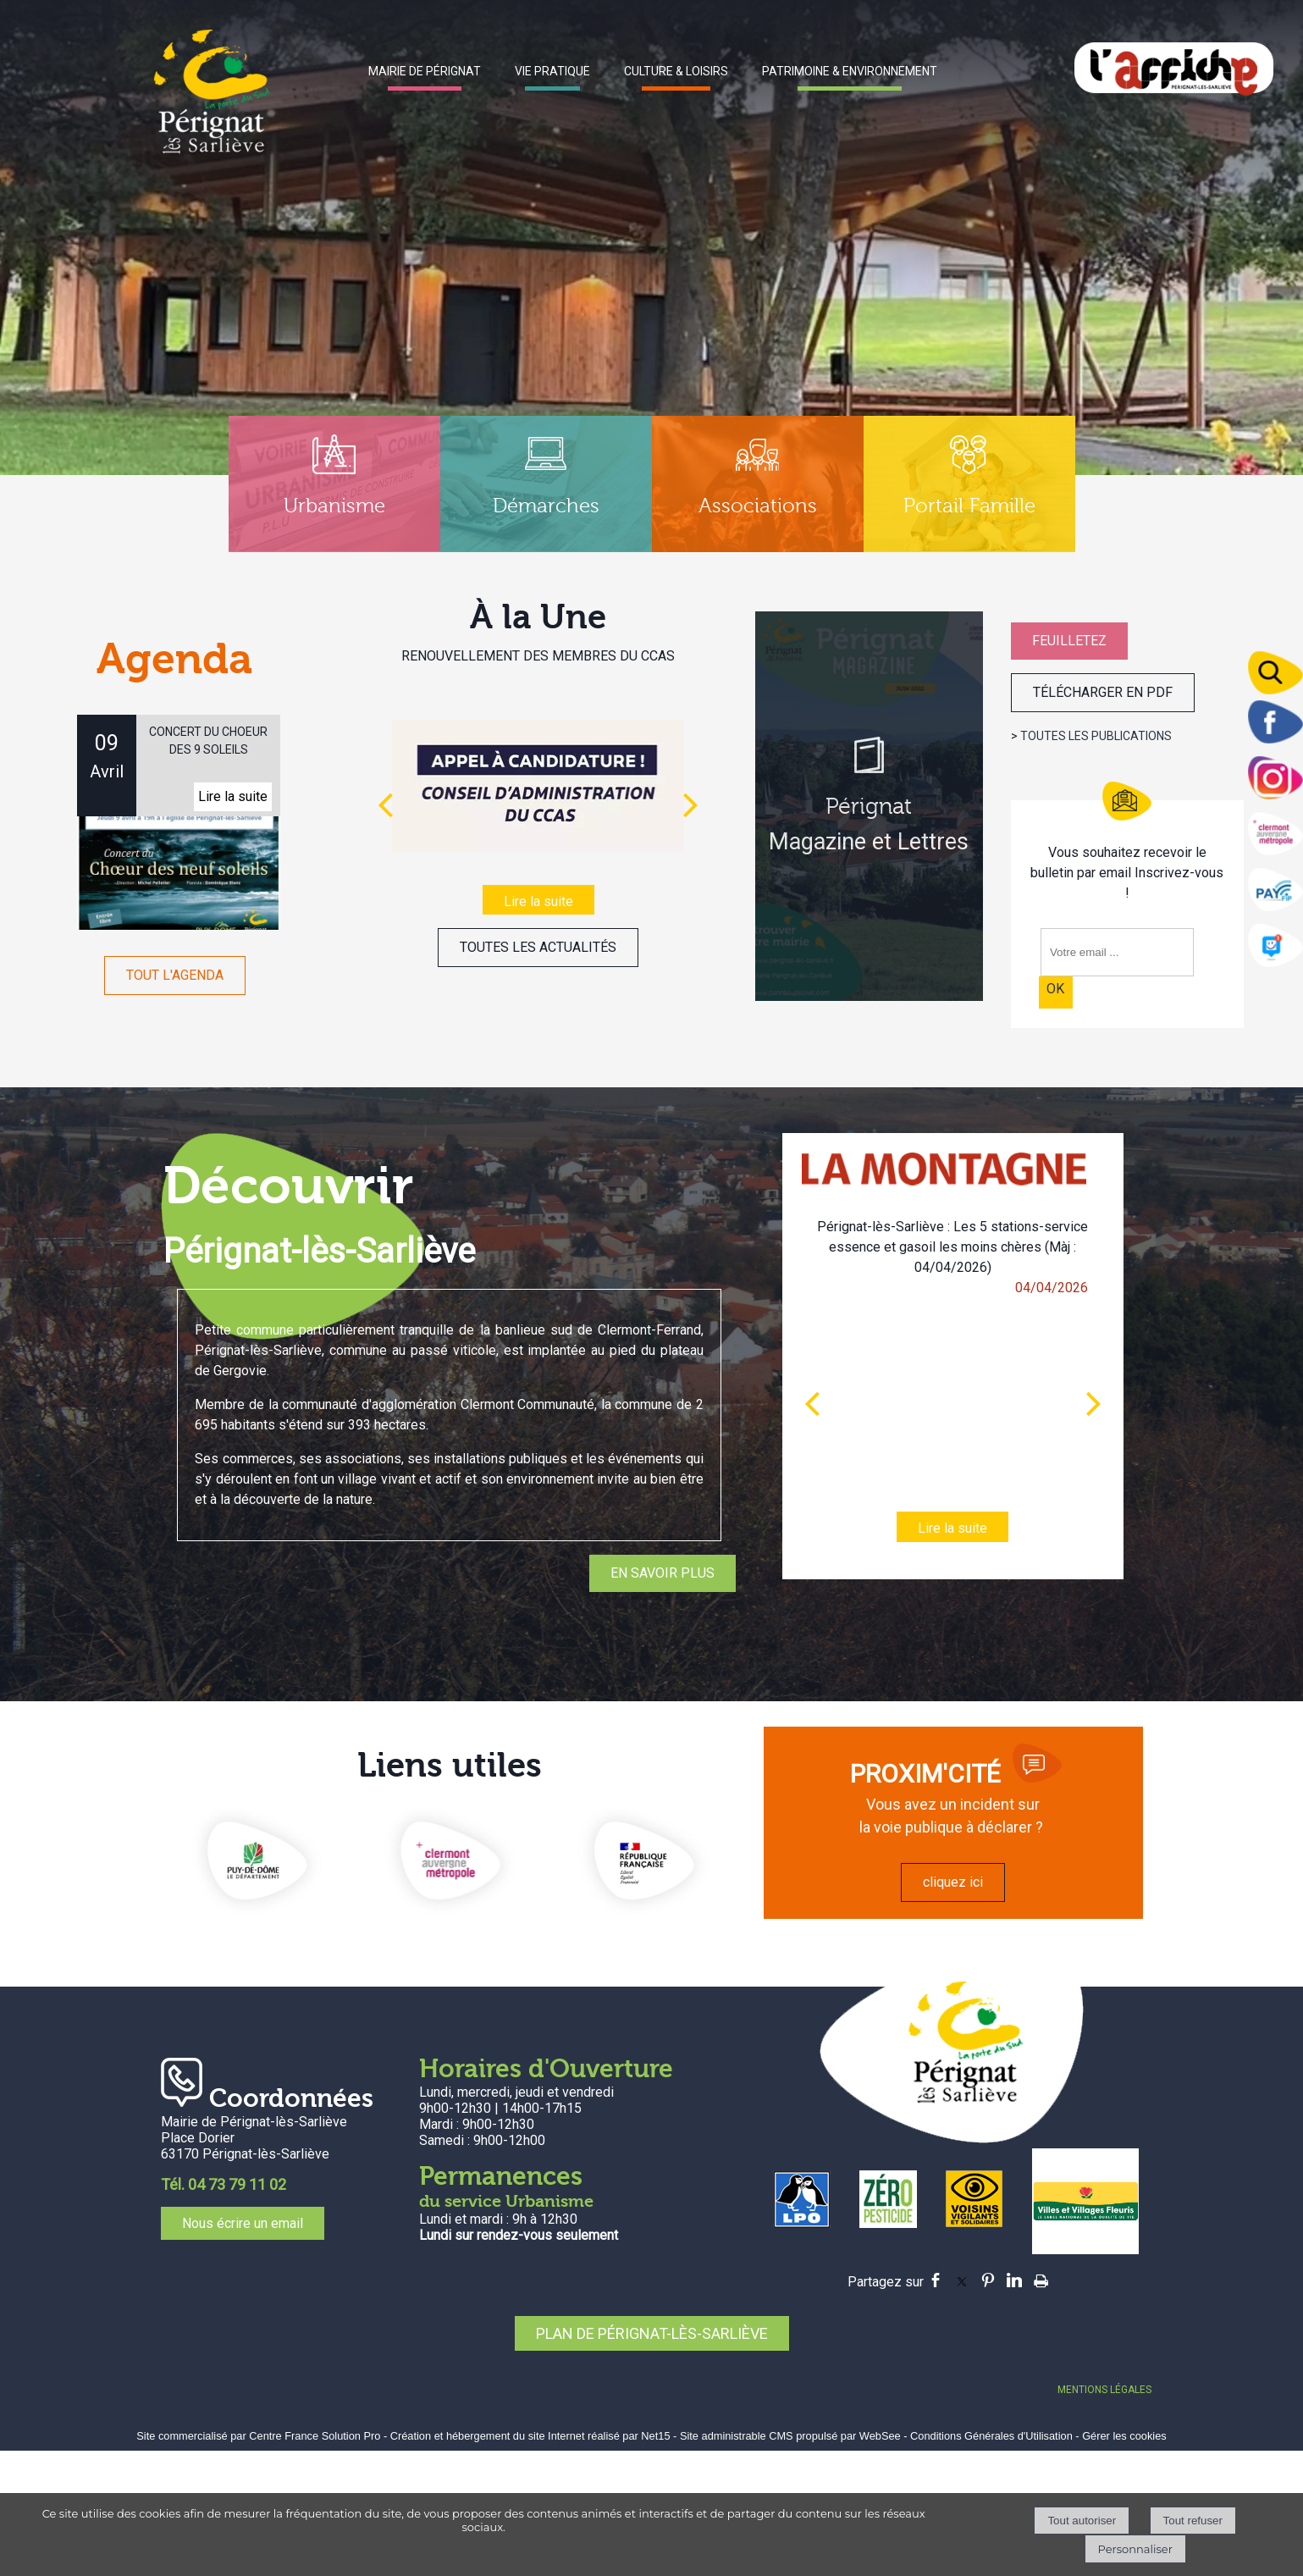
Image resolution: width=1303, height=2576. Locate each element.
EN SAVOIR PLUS (662, 1573)
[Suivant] (691, 804)
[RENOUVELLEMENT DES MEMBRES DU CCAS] (537, 786)
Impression (1041, 2278)
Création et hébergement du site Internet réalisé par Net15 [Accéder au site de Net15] (530, 2436)
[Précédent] (385, 804)
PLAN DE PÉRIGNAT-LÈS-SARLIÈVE (652, 2333)
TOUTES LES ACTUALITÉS (538, 947)
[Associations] (758, 484)
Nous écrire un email (242, 2223)
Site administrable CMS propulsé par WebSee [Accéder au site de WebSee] (790, 2436)
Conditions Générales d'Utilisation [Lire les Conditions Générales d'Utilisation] (991, 2436)
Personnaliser (1135, 2549)
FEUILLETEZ (1069, 641)
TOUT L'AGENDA (175, 975)
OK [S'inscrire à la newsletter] (1055, 989)
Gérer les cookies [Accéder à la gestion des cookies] (1124, 2436)
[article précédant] (812, 1403)
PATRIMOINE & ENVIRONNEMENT (849, 71)
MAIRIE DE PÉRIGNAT (424, 71)
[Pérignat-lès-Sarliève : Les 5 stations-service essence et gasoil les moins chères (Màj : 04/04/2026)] (952, 1404)
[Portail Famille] (969, 483)
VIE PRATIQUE (552, 71)
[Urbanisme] (334, 483)
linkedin (1014, 2280)
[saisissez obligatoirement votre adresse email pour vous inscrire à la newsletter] (1117, 952)
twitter (962, 2280)
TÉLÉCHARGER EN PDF (1103, 692)
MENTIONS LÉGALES (1104, 2390)
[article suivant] (1094, 1403)
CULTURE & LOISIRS (676, 71)
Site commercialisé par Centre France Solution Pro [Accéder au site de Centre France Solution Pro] (258, 2436)
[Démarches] (546, 483)
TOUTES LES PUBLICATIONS (1096, 736)
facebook (935, 2280)
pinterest (988, 2280)
